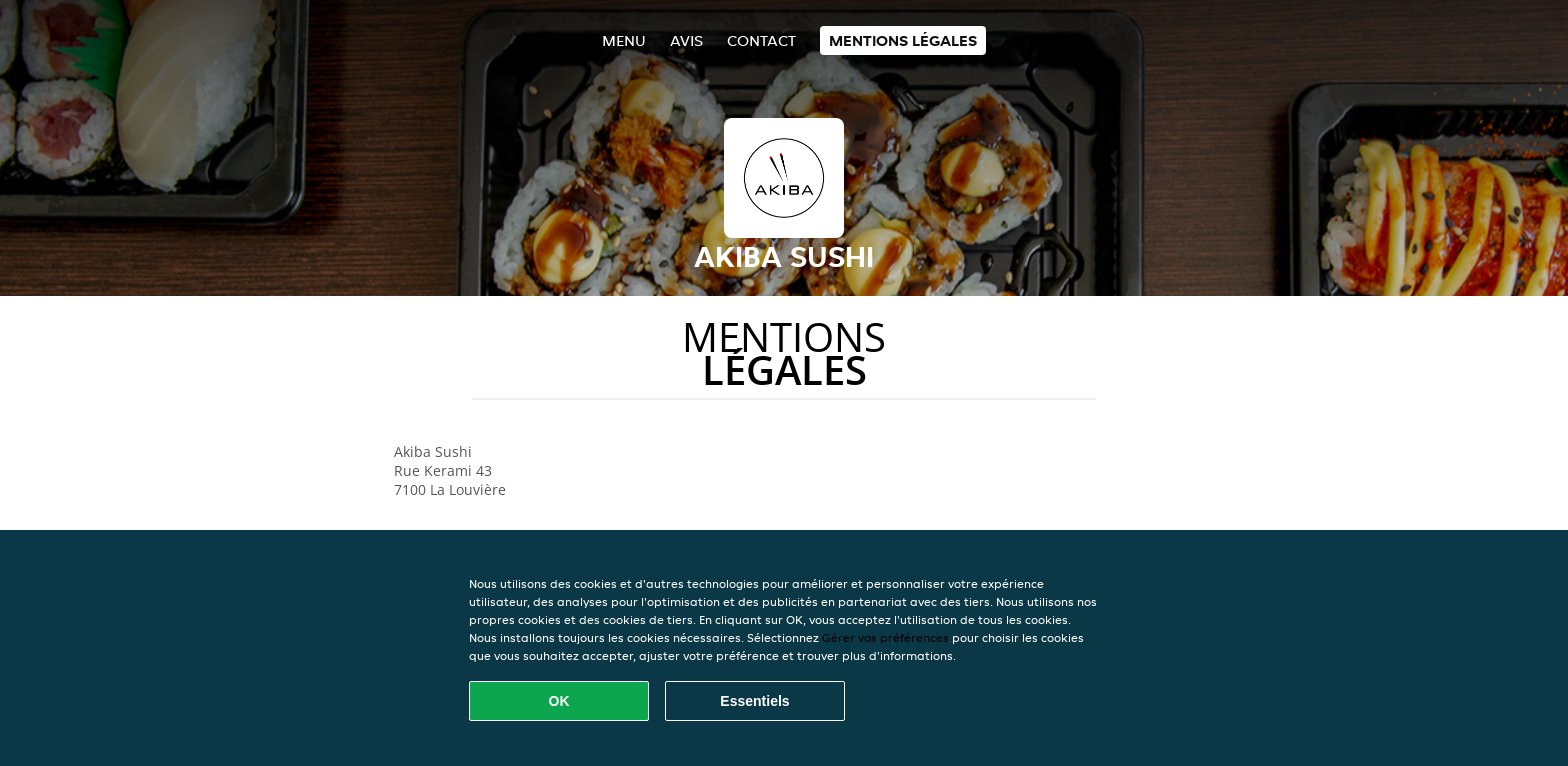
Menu (624, 40)
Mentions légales (903, 40)
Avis (686, 40)
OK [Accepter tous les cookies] (559, 701)
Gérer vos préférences (885, 637)
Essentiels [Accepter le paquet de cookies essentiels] (754, 701)
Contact (761, 40)
